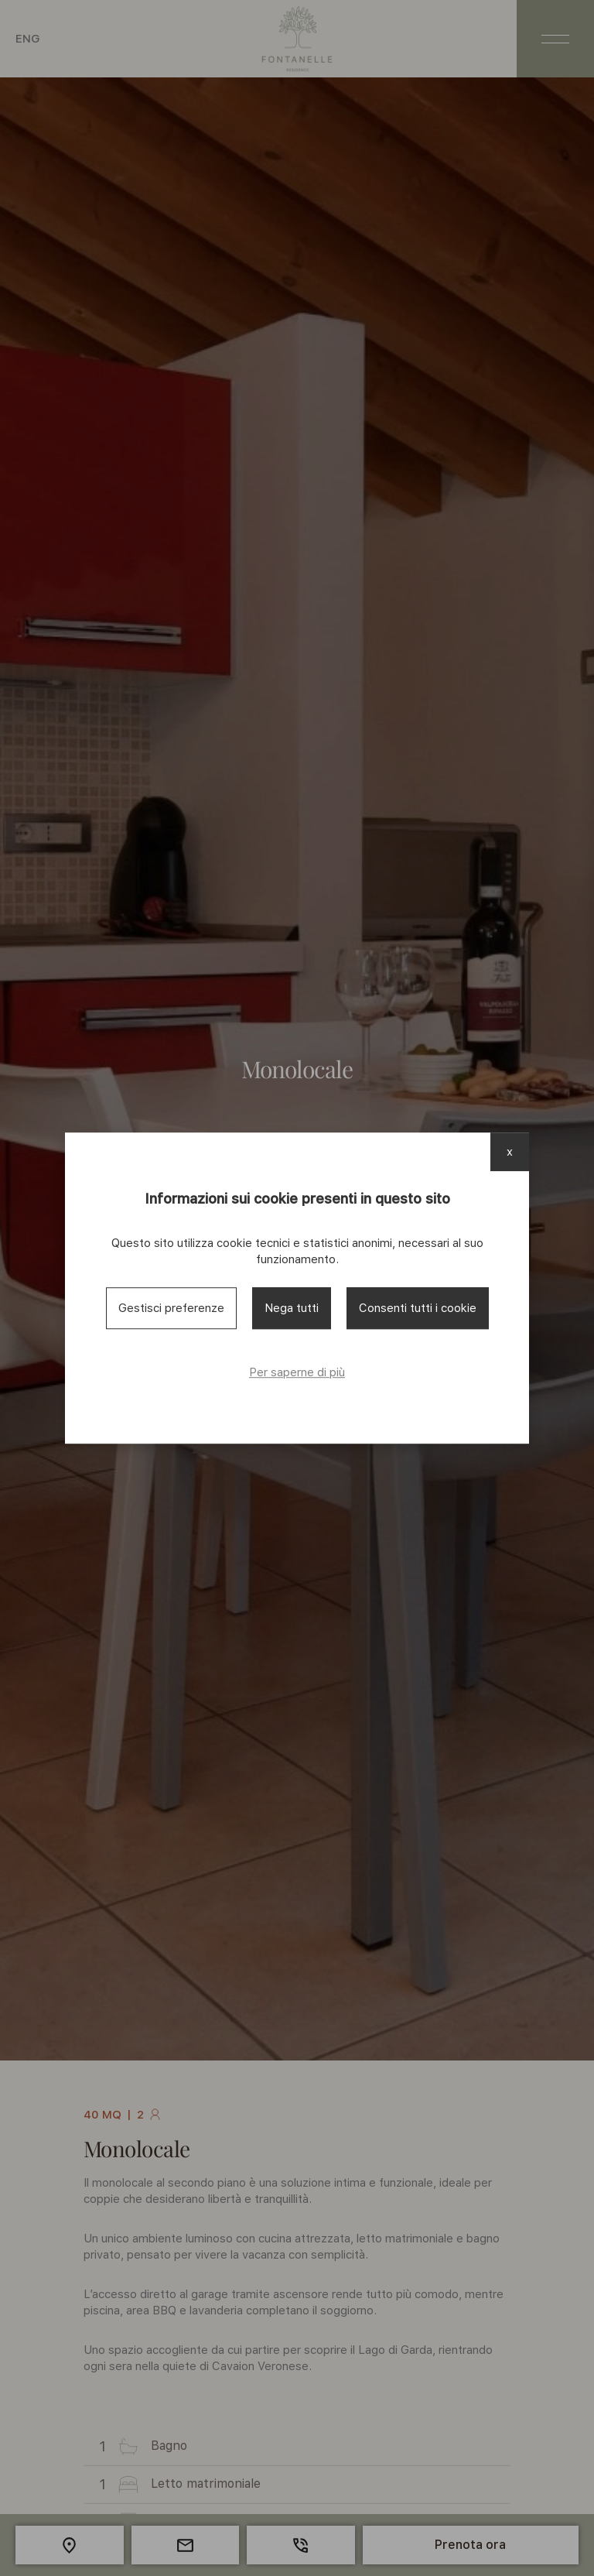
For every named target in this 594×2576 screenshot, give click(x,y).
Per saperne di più (297, 1372)
